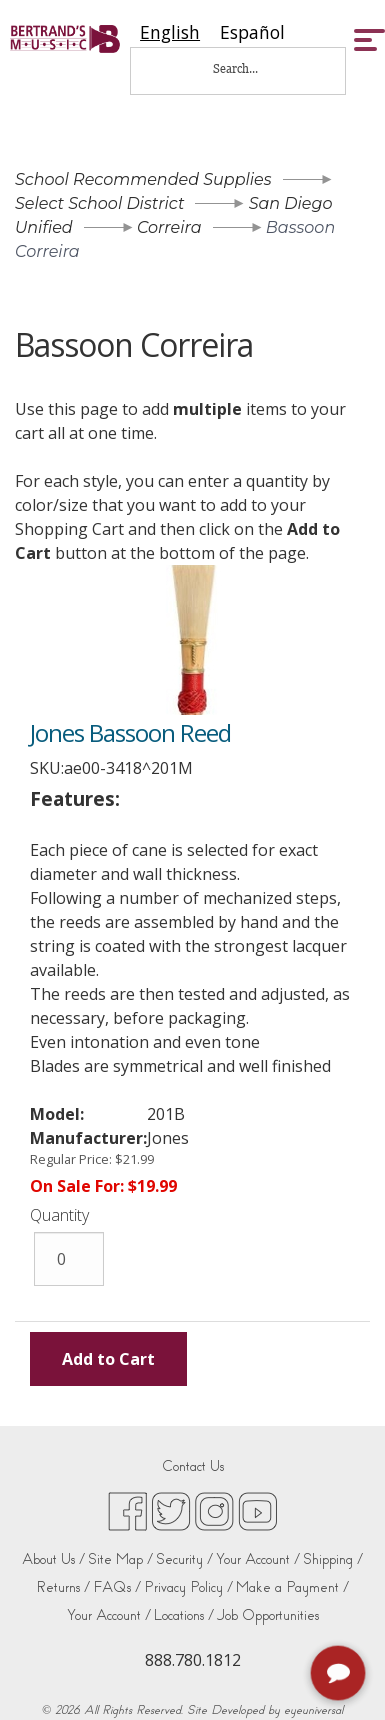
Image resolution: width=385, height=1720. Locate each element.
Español (252, 32)
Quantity (59, 1215)
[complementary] (340, 1675)
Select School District (99, 203)
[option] (252, 32)
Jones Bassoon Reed (130, 732)
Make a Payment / (292, 1587)
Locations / (184, 1615)
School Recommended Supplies (143, 179)
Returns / (63, 1587)
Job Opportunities (268, 1615)
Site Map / (120, 1559)
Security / (184, 1559)
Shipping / (333, 1559)
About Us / (53, 1559)
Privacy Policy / (188, 1587)
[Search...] (249, 68)
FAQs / (117, 1587)
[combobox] (170, 32)
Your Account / (258, 1559)
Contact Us (193, 1466)
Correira (169, 227)
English (170, 32)
